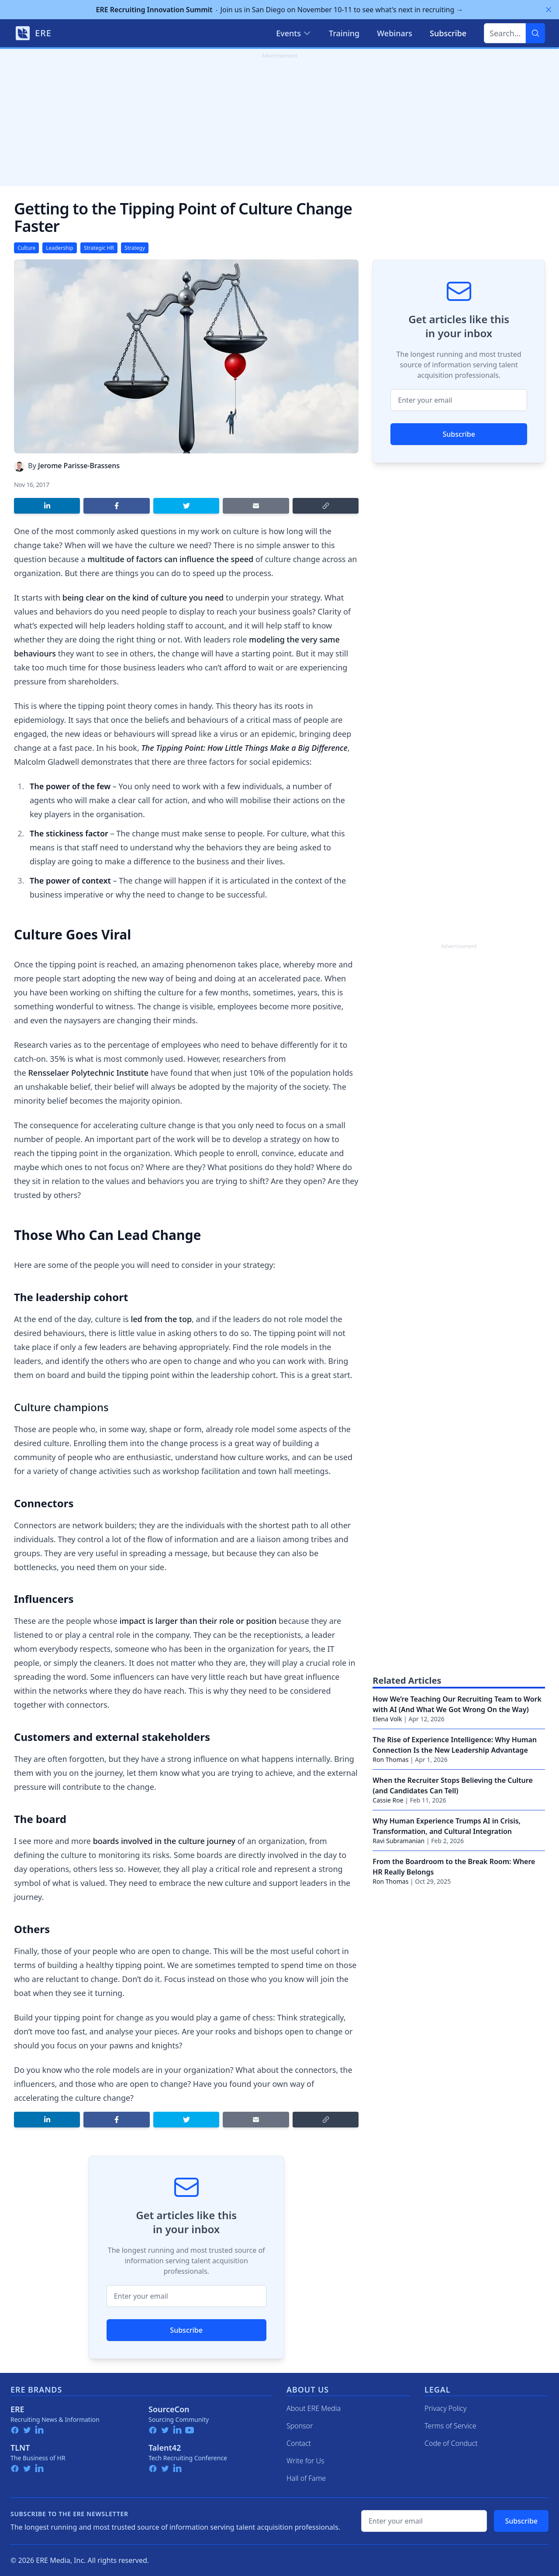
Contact (298, 2443)
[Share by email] (256, 506)
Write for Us (305, 2461)
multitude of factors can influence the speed (170, 559)
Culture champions (61, 1407)
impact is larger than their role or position (197, 1621)
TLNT (20, 2447)
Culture (26, 248)
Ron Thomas (390, 1759)
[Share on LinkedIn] (47, 506)
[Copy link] (326, 506)
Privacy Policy (445, 2408)
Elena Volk (387, 1719)
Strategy (134, 248)
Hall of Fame (306, 2478)
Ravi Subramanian (398, 1841)
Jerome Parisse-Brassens (79, 465)
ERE (17, 2409)
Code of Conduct (451, 2443)
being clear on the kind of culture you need (143, 597)
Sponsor (299, 2426)
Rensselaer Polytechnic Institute (88, 1072)
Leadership (59, 248)
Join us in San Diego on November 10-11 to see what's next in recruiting (279, 9)
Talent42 (164, 2447)
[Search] (535, 33)
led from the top (161, 1319)
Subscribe (186, 2330)
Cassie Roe (388, 1800)
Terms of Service (450, 2426)
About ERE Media (313, 2408)
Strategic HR (99, 248)
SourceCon (169, 2409)
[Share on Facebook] (116, 506)
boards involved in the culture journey (165, 1841)
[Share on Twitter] (186, 506)
